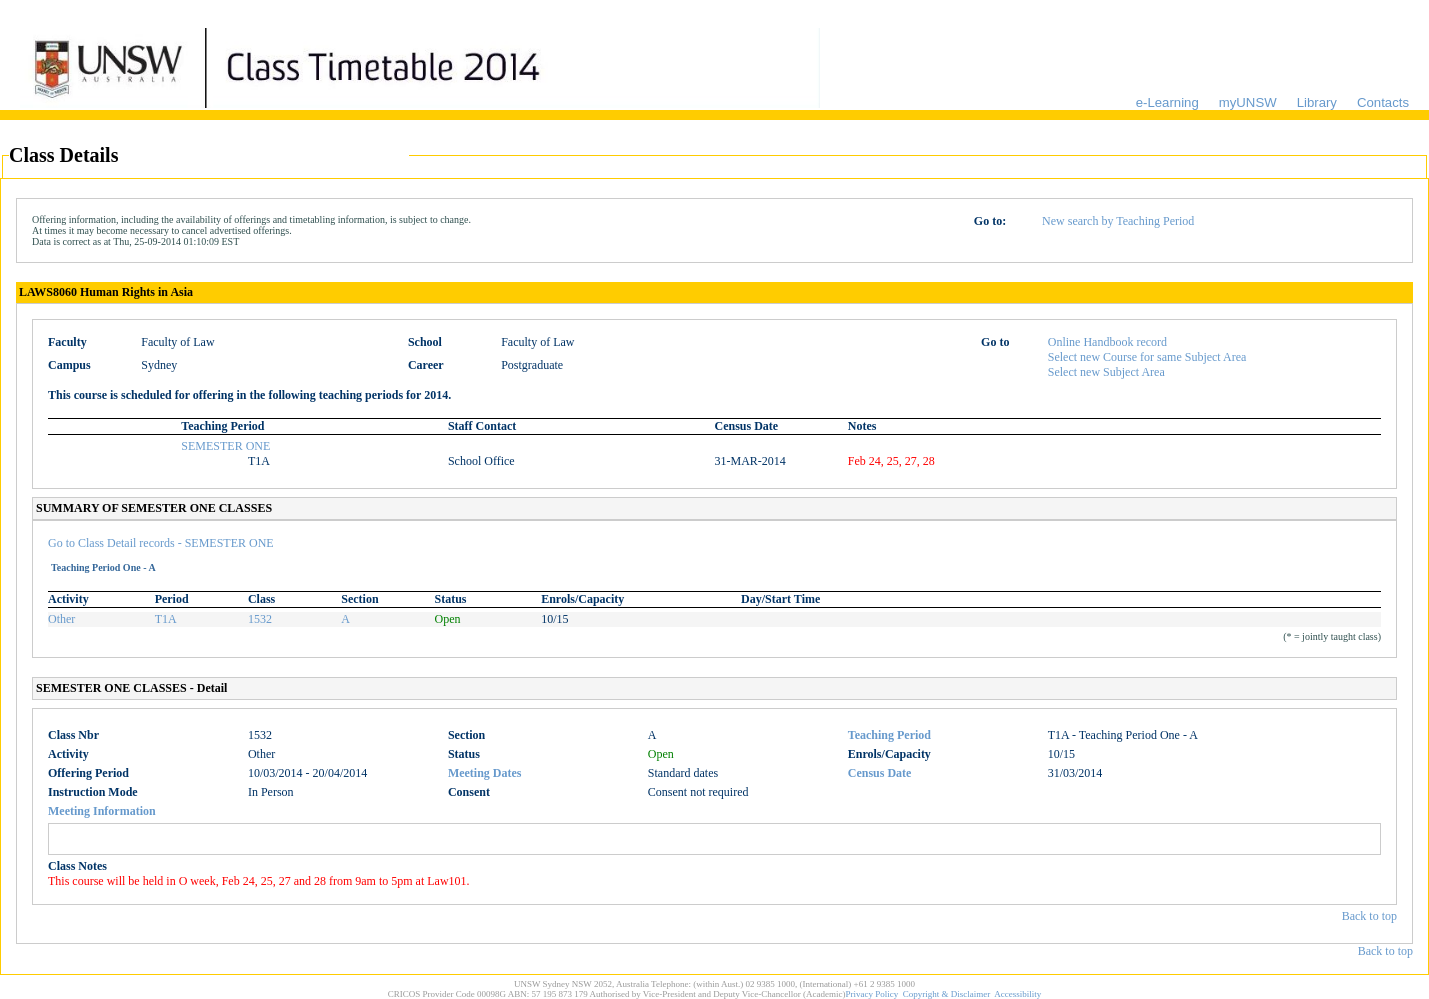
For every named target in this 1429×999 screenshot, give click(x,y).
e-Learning (1167, 102)
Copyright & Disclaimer (947, 994)
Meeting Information (102, 811)
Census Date (880, 773)
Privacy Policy (872, 994)
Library (1317, 102)
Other (61, 619)
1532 (260, 619)
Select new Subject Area (1106, 372)
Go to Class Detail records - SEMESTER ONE (161, 543)
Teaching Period (889, 735)
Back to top (1369, 916)
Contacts (1383, 102)
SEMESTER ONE (225, 446)
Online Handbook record (1107, 342)
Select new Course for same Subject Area (1147, 357)
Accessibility (1017, 994)
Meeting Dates (485, 773)
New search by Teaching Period (1118, 221)
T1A (166, 619)
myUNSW (1248, 102)
